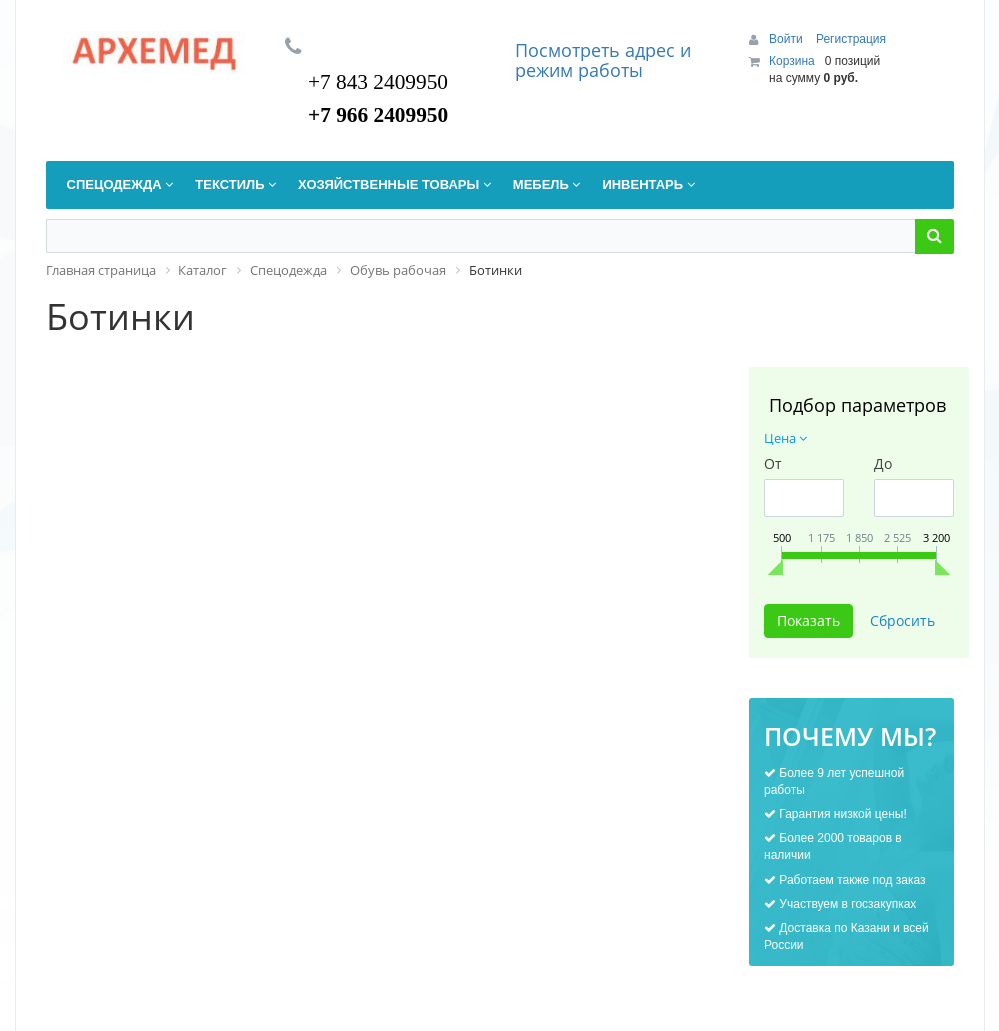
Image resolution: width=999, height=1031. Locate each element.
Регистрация (851, 39)
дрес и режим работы (603, 60)
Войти (787, 39)
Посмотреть (570, 50)
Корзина (792, 61)
